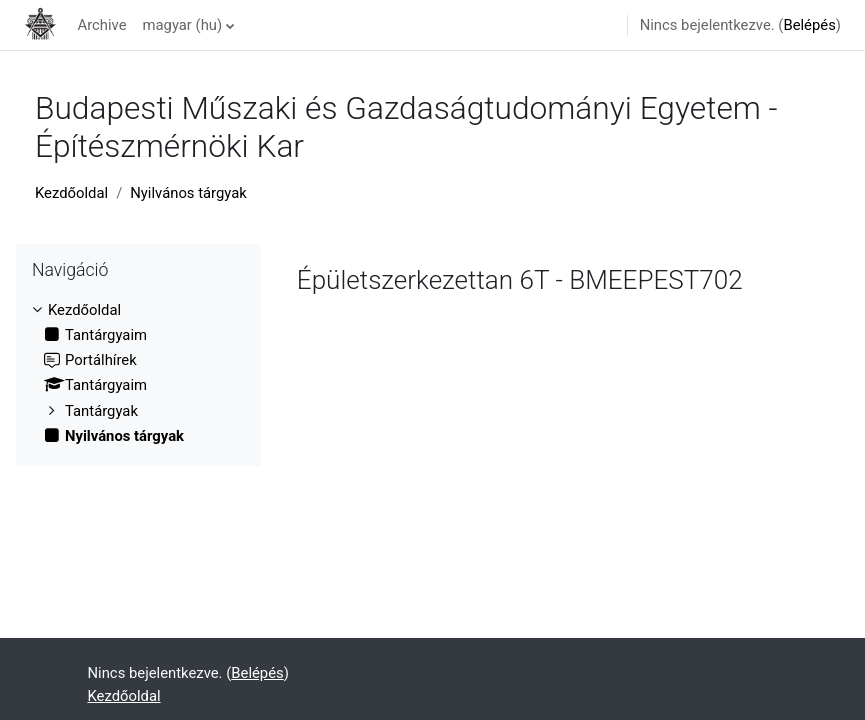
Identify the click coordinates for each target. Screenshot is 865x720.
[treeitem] (138, 373)
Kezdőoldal (71, 193)
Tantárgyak (101, 411)
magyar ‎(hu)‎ (183, 25)
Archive (101, 25)
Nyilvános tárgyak (188, 193)
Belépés (809, 25)
